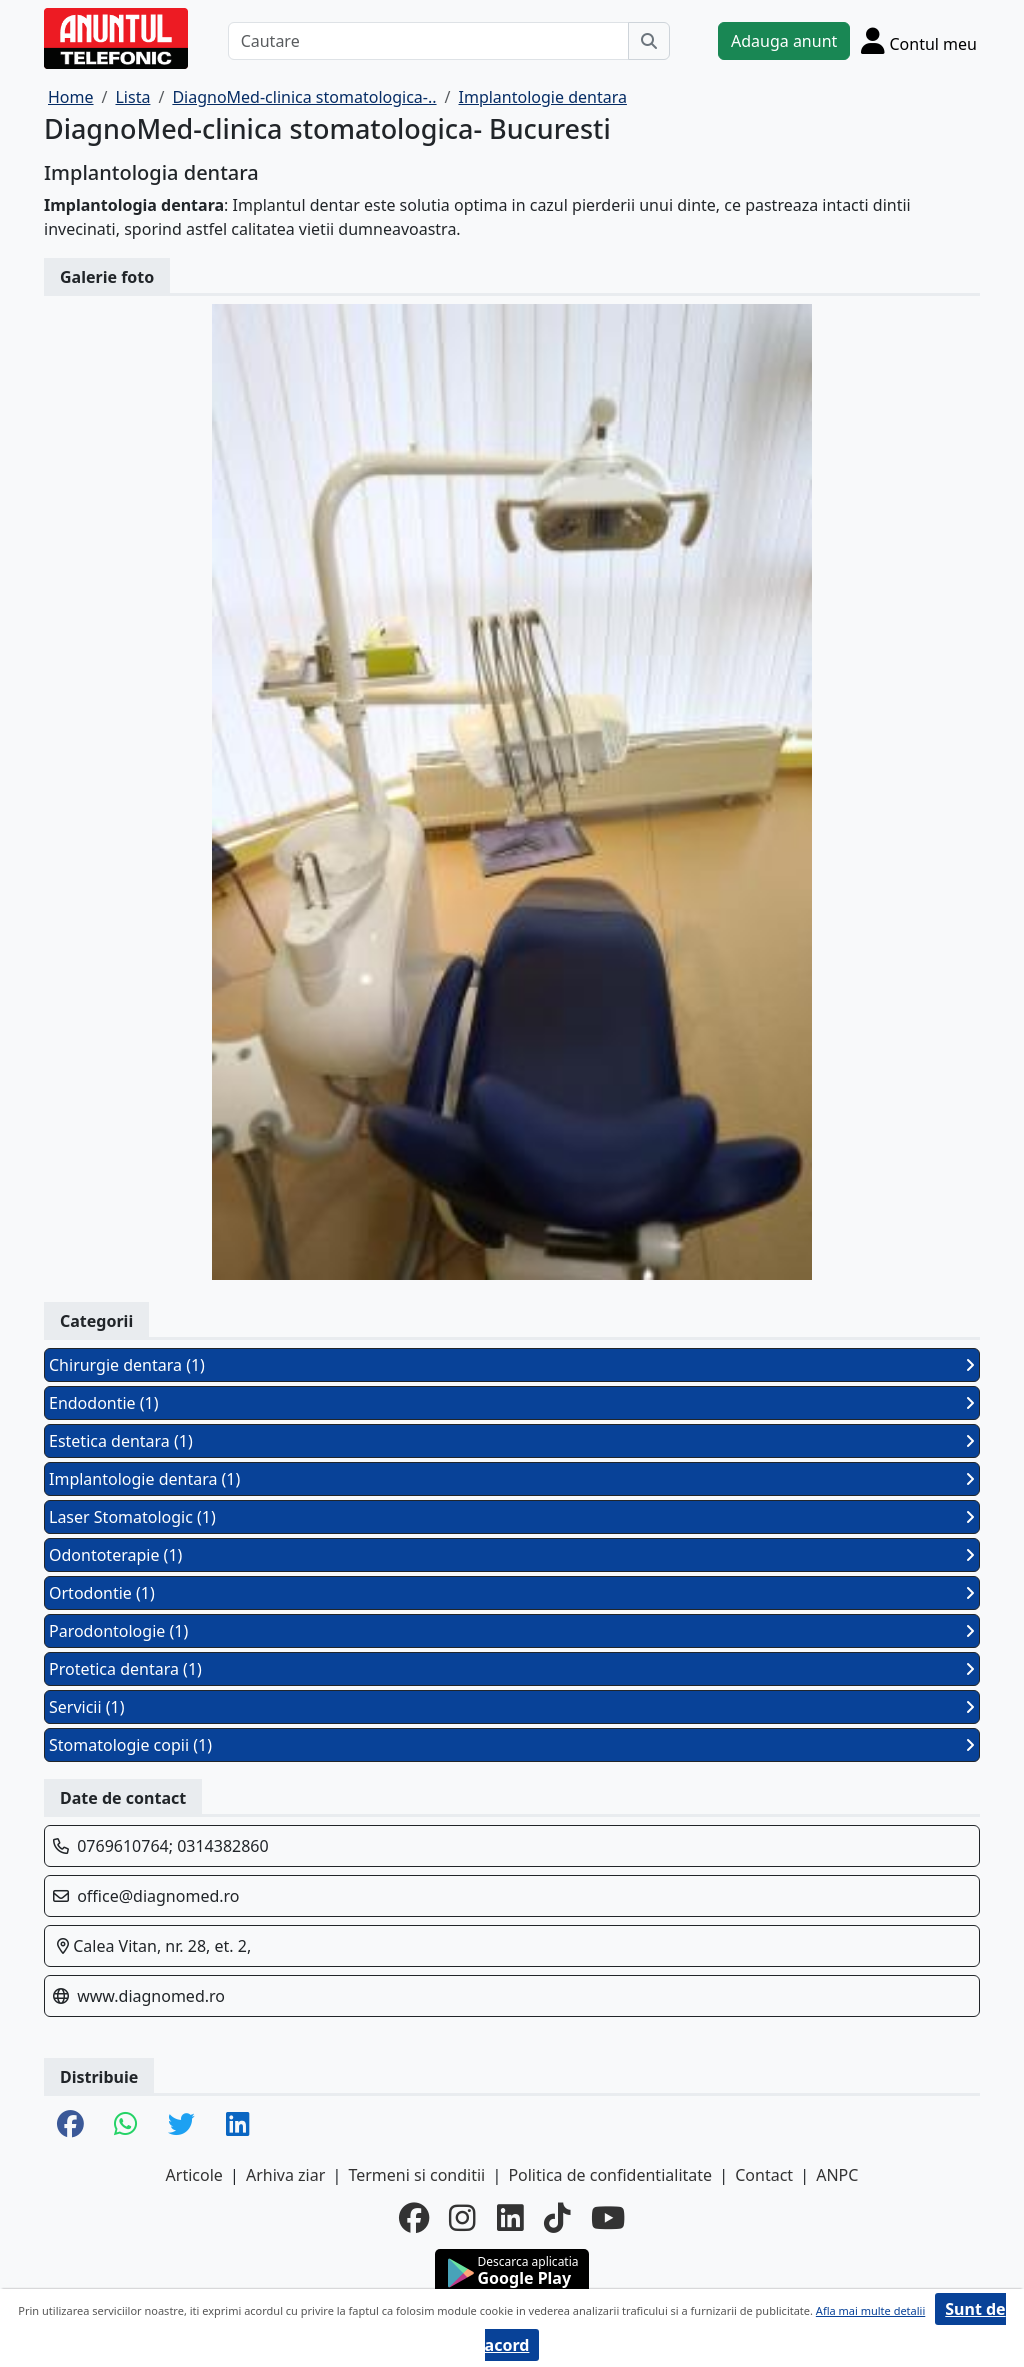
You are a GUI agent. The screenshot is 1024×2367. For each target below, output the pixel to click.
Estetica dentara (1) (512, 1441)
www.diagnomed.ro (151, 1996)
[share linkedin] (238, 2125)
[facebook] (414, 2218)
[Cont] (919, 40)
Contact (764, 2175)
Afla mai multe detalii (870, 2310)
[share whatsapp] (126, 2125)
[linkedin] (510, 2218)
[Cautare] (428, 41)
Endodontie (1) (512, 1403)
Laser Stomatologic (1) (512, 1517)
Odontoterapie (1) (512, 1555)
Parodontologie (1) (512, 1631)
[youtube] (608, 2218)
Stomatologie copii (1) (512, 1745)
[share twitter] (181, 2125)
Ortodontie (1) (512, 1593)
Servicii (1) (512, 1707)
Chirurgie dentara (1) (512, 1365)
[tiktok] (557, 2218)
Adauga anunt (784, 41)
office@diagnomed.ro (158, 1896)
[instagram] (462, 2218)
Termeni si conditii (416, 2175)
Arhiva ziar (285, 2175)
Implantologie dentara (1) (512, 1479)
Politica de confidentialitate (610, 2175)
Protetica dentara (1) (512, 1669)
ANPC (837, 2175)
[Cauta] (649, 41)
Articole (194, 2175)
